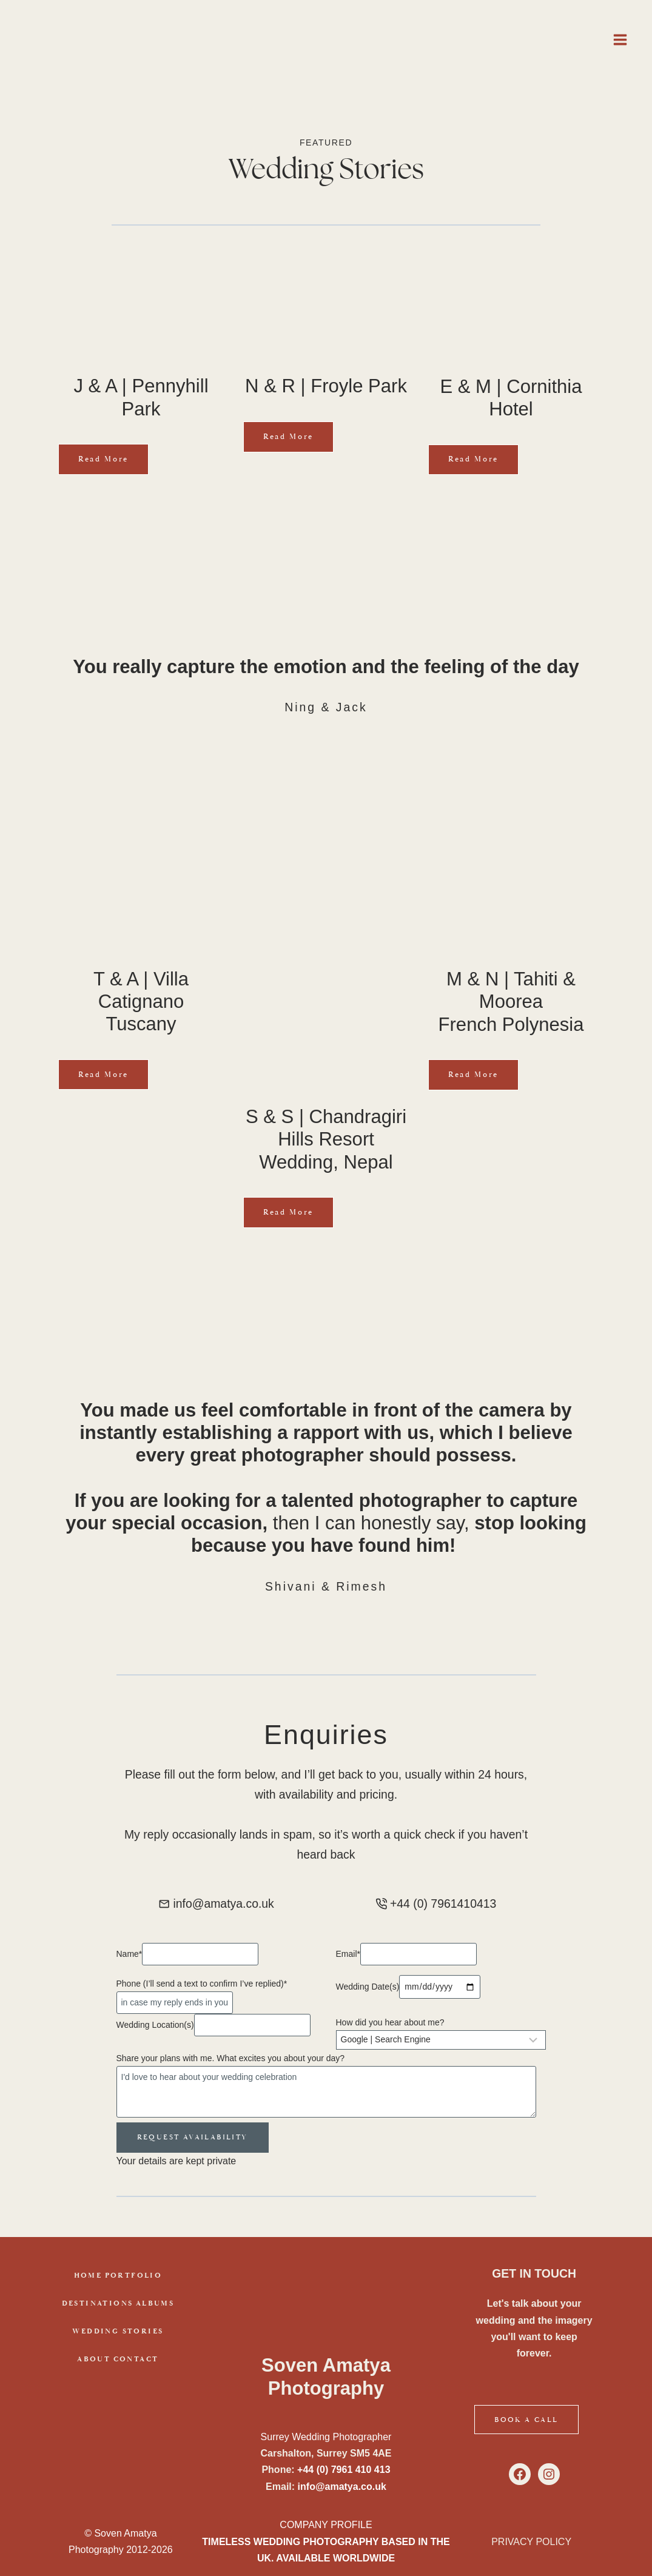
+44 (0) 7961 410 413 (343, 2470)
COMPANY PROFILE (326, 2525)
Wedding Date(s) (368, 1988)
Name (129, 1955)
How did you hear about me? (390, 2024)
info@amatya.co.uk (342, 2486)
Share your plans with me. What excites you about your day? (230, 2059)
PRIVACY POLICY (531, 2542)
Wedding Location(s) (155, 2026)
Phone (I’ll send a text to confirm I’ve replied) (201, 1985)
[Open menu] (620, 39)
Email (348, 1955)
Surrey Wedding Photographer (326, 2437)
